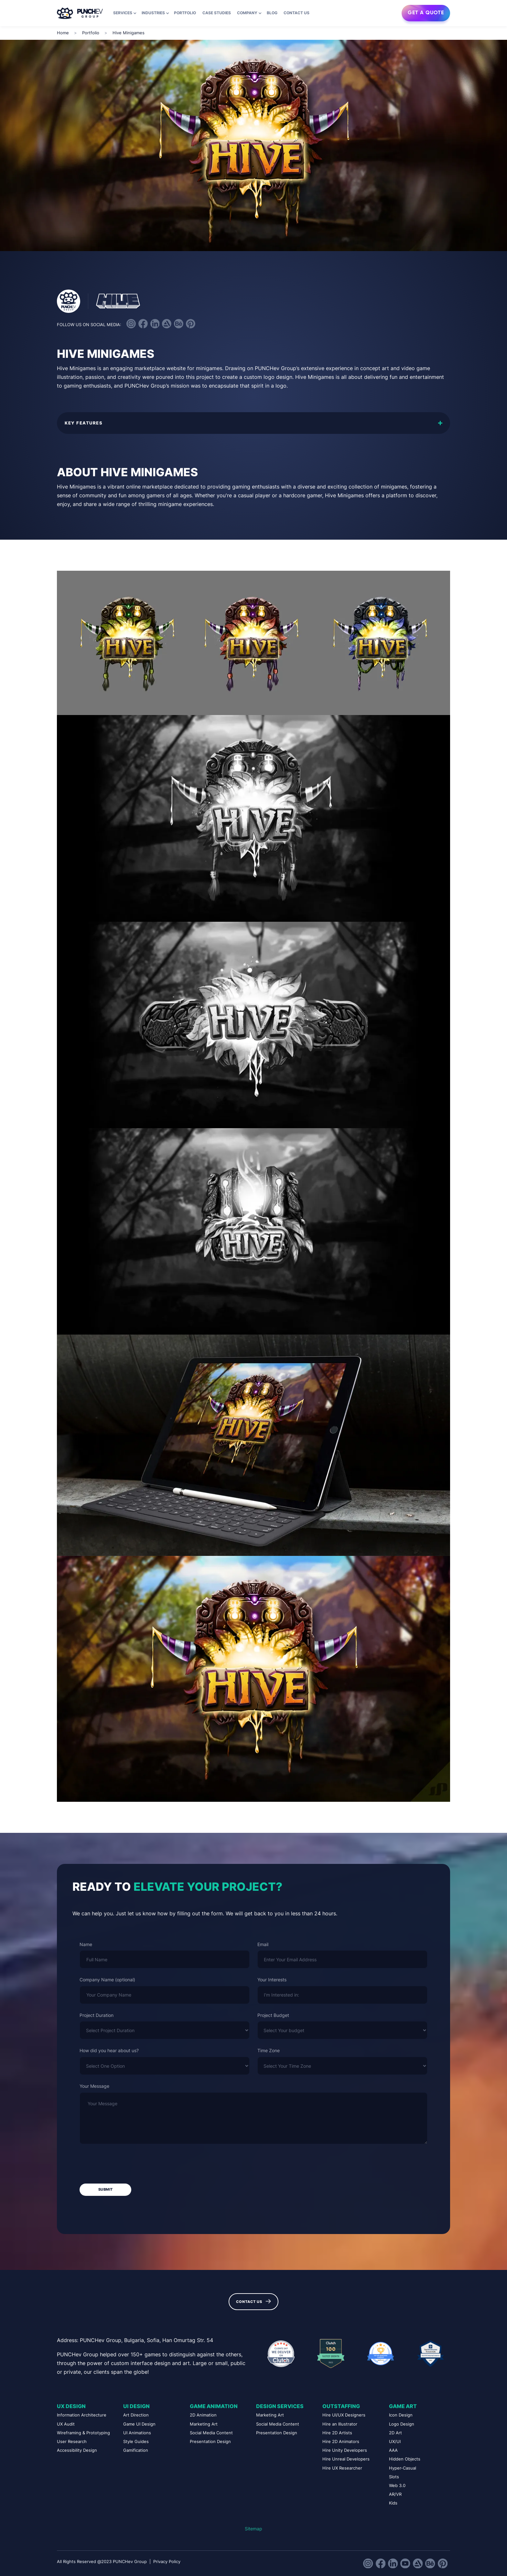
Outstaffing (341, 2406)
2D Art (395, 2432)
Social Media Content (211, 2432)
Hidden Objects (404, 2459)
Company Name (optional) (107, 1979)
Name (86, 1944)
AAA (393, 2450)
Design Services (280, 2406)
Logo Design (401, 2424)
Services (122, 12)
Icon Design (401, 2415)
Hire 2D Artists (337, 2432)
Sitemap (253, 2528)
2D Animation (203, 2415)
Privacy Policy (166, 2561)
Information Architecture (81, 2415)
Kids (393, 2503)
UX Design (71, 2406)
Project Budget (273, 2015)
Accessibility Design (77, 2450)
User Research (72, 2441)
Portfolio (185, 12)
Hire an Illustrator (339, 2424)
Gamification (135, 2450)
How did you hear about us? (109, 2050)
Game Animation (214, 2406)
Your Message (94, 2086)
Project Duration (96, 2015)
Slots (394, 2476)
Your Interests (271, 1979)
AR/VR (395, 2494)
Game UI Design (139, 2424)
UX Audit (66, 2424)
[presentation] (129, 2164)
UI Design (136, 2406)
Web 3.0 (397, 2485)
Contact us (296, 12)
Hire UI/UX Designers (343, 2415)
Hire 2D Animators (340, 2441)
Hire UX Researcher (342, 2468)
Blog (272, 12)
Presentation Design (210, 2441)
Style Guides (136, 2441)
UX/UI (395, 2441)
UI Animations (137, 2432)
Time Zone (268, 2050)
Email (262, 1944)
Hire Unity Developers (344, 2450)
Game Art (403, 2406)
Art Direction (136, 2415)
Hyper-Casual (402, 2468)
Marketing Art (204, 2424)
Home (63, 32)
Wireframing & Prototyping (83, 2432)
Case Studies (216, 12)
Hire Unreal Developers (346, 2459)
